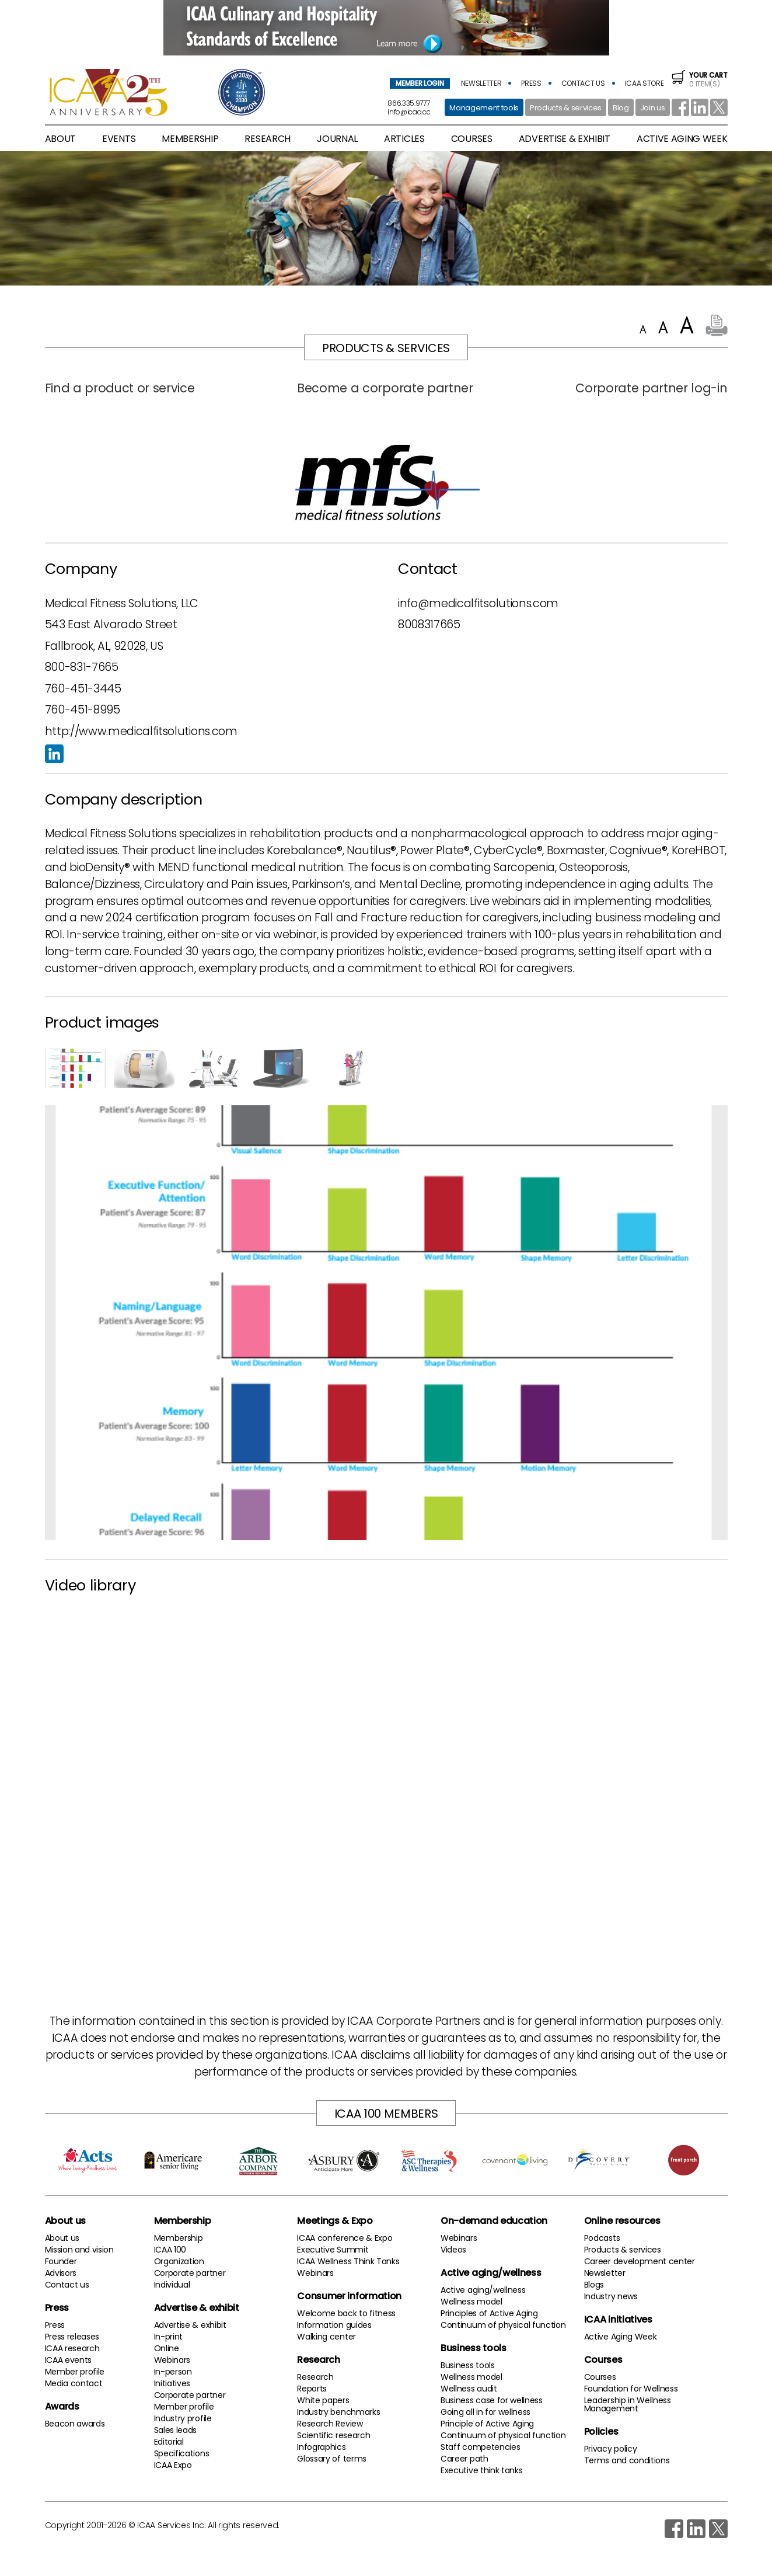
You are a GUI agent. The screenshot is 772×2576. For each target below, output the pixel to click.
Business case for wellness (492, 2400)
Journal (337, 138)
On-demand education (494, 2220)
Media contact (74, 2383)
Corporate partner (190, 2273)
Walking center (326, 2337)
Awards (62, 2406)
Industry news (611, 2296)
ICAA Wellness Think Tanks (348, 2261)
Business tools (473, 2348)
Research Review (329, 2424)
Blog (621, 107)
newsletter (481, 83)
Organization (179, 2261)
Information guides (334, 2325)
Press (57, 2307)
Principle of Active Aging (487, 2424)
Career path (464, 2459)
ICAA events (68, 2360)
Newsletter (605, 2273)
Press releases (72, 2337)
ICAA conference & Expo (344, 2238)
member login (419, 83)
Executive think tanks (481, 2470)
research (267, 138)
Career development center (639, 2261)
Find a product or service (120, 388)
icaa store (644, 83)
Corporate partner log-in (651, 388)
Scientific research (333, 2435)
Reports (312, 2388)
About (60, 138)
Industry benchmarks (338, 2412)
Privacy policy (610, 2449)
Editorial (169, 2442)
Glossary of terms (331, 2459)
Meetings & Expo (334, 2220)
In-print (168, 2337)
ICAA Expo (173, 2465)
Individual (172, 2285)
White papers (323, 2400)
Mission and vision (79, 2250)
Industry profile (183, 2418)
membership (190, 138)
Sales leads (175, 2430)
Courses (471, 138)
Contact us (67, 2285)
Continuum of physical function (503, 2325)
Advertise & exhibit (196, 2307)
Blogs (594, 2285)
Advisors (60, 2273)
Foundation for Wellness (631, 2388)
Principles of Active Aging (489, 2313)
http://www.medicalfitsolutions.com (141, 731)
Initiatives (172, 2383)
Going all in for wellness (485, 2412)
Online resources (622, 2220)
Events (118, 138)
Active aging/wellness (491, 2272)
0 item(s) (699, 79)
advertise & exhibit (564, 138)
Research (318, 2359)
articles (404, 138)
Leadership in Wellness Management (627, 2404)
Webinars (172, 2360)
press (531, 83)
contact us (583, 83)
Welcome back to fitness (346, 2313)
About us (65, 2220)
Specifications (181, 2453)
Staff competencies (480, 2447)
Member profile (75, 2372)
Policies (601, 2431)
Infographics (321, 2447)
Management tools (484, 107)
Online (166, 2348)
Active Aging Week (620, 2337)
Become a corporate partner (385, 388)
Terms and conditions (627, 2460)
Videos (453, 2250)
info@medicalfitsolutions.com (478, 603)
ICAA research (72, 2348)
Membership (182, 2220)
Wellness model (471, 2301)
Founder (61, 2261)
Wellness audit (469, 2388)
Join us (652, 107)
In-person (173, 2372)
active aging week (682, 138)
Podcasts (602, 2238)
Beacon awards (75, 2424)
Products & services (566, 107)
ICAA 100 (170, 2250)
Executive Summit (332, 2250)
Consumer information (349, 2296)
